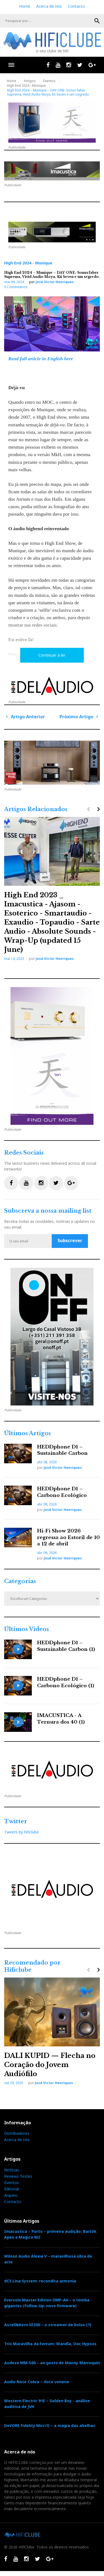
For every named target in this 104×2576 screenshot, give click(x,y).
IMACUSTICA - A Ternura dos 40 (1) (61, 1719)
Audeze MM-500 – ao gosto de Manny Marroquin (52, 2362)
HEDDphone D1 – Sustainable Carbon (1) (66, 1646)
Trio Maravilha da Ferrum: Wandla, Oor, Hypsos (50, 2343)
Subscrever (70, 1240)
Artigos (30, 80)
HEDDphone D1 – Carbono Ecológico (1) (65, 1682)
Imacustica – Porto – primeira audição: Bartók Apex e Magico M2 (50, 2234)
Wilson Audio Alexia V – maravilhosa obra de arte (48, 2259)
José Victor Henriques (55, 282)
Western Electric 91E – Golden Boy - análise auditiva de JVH (47, 2403)
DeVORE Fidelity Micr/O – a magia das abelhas (49, 2425)
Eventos (49, 80)
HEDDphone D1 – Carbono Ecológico (62, 1492)
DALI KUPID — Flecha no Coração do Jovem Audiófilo (49, 2065)
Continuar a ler (52, 655)
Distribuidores (16, 2133)
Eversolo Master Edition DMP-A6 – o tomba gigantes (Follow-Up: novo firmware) (46, 2302)
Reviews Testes (18, 2176)
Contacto (76, 6)
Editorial (11, 2189)
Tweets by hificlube (21, 1832)
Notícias (11, 2170)
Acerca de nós (49, 6)
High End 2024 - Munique (26, 85)
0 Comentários (16, 287)
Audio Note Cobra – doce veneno (36, 2381)
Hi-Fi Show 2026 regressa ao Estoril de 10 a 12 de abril (68, 1537)
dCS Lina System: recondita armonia (40, 2281)
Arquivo (11, 2195)
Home (24, 6)
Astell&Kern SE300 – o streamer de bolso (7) (47, 2324)
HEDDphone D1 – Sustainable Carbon (62, 1450)
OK (97, 21)
